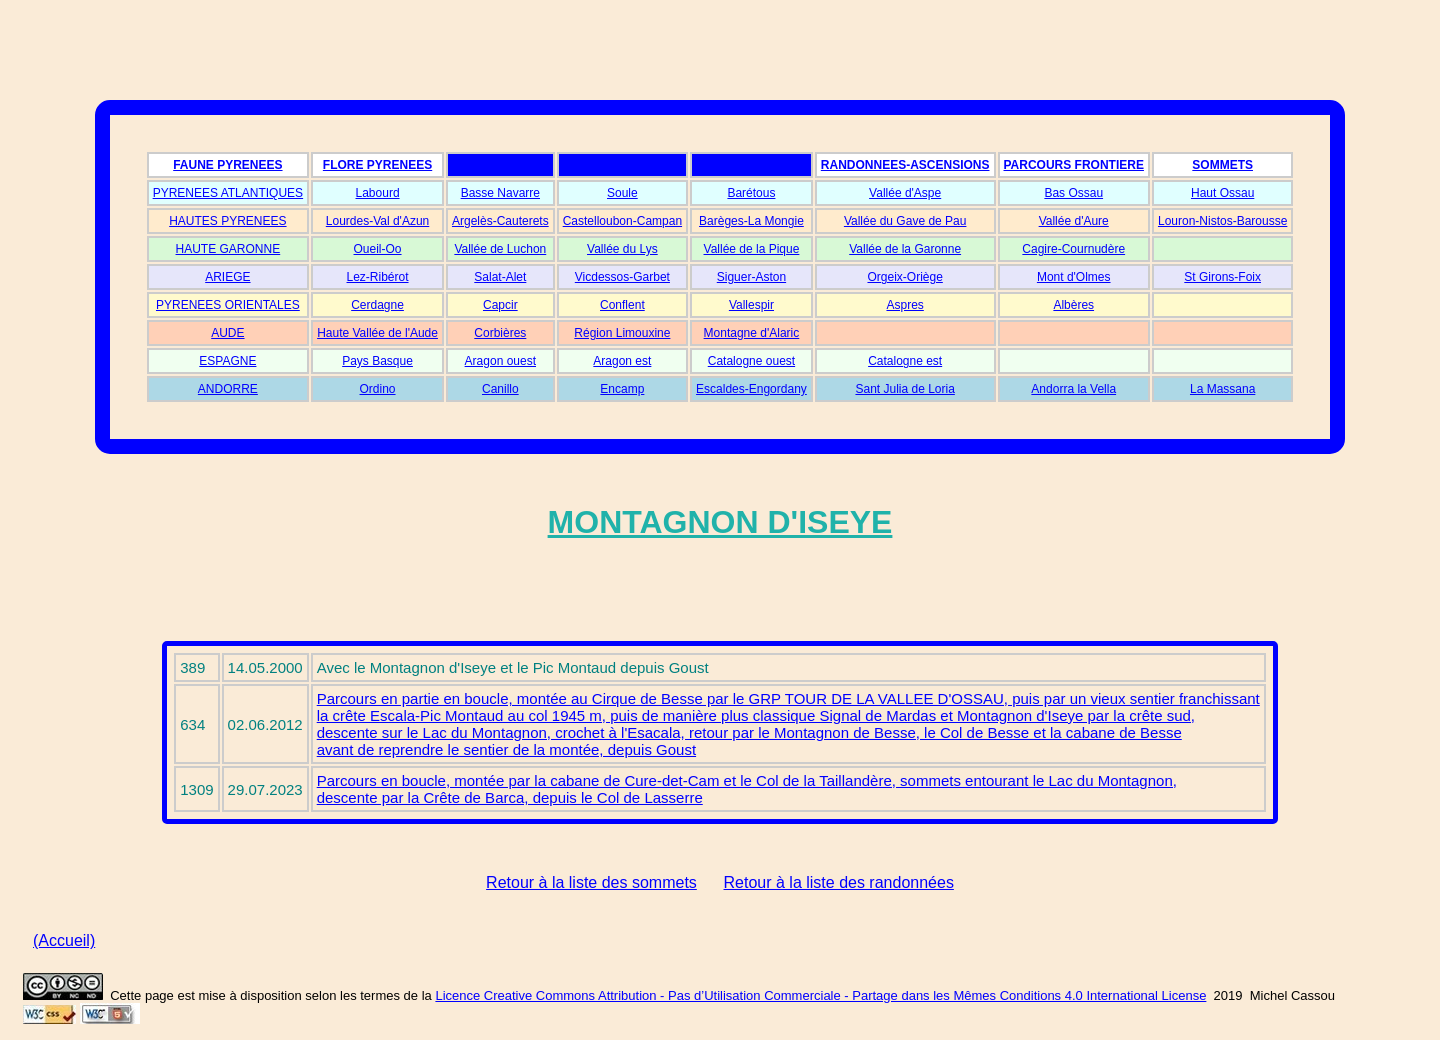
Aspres (904, 305)
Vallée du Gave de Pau (905, 221)
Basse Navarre (500, 193)
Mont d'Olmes (1074, 277)
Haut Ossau (1222, 193)
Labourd (378, 193)
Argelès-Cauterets (500, 221)
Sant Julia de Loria (904, 389)
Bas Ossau (1073, 193)
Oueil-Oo (378, 249)
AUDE (227, 333)
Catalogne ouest (751, 361)
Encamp (622, 389)
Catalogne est (905, 361)
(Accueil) (64, 940)
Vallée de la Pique (752, 249)
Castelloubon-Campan (622, 221)
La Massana (1222, 389)
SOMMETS (1222, 165)
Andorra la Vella (1073, 389)
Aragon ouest (500, 361)
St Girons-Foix (1222, 277)
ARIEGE (227, 277)
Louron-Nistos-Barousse (1222, 221)
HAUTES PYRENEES (227, 221)
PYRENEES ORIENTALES (228, 305)
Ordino (378, 389)
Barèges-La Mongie (751, 221)
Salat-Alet (500, 277)
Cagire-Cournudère (1073, 249)
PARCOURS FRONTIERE (1074, 165)
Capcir (500, 305)
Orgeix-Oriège (904, 277)
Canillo (500, 389)
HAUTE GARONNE (228, 249)
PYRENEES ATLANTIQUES (228, 193)
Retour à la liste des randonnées (839, 882)
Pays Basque (377, 361)
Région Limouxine (622, 333)
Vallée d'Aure (1074, 221)
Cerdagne (377, 305)
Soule (622, 193)
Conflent (622, 305)
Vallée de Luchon (500, 249)
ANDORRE (228, 389)
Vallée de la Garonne (905, 249)
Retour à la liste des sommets (591, 882)
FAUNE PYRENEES (227, 165)
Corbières (500, 333)
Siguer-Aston (751, 277)
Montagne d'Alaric (752, 333)
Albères (1073, 305)
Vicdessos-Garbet (622, 277)
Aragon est (622, 361)
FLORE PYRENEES (377, 165)
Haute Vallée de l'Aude (377, 333)
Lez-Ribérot (378, 277)
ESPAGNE (227, 361)
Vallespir (751, 305)
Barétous (751, 193)
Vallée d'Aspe (905, 193)
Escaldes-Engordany (751, 389)
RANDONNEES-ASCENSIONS (905, 165)
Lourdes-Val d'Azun (377, 221)
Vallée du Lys (622, 249)
